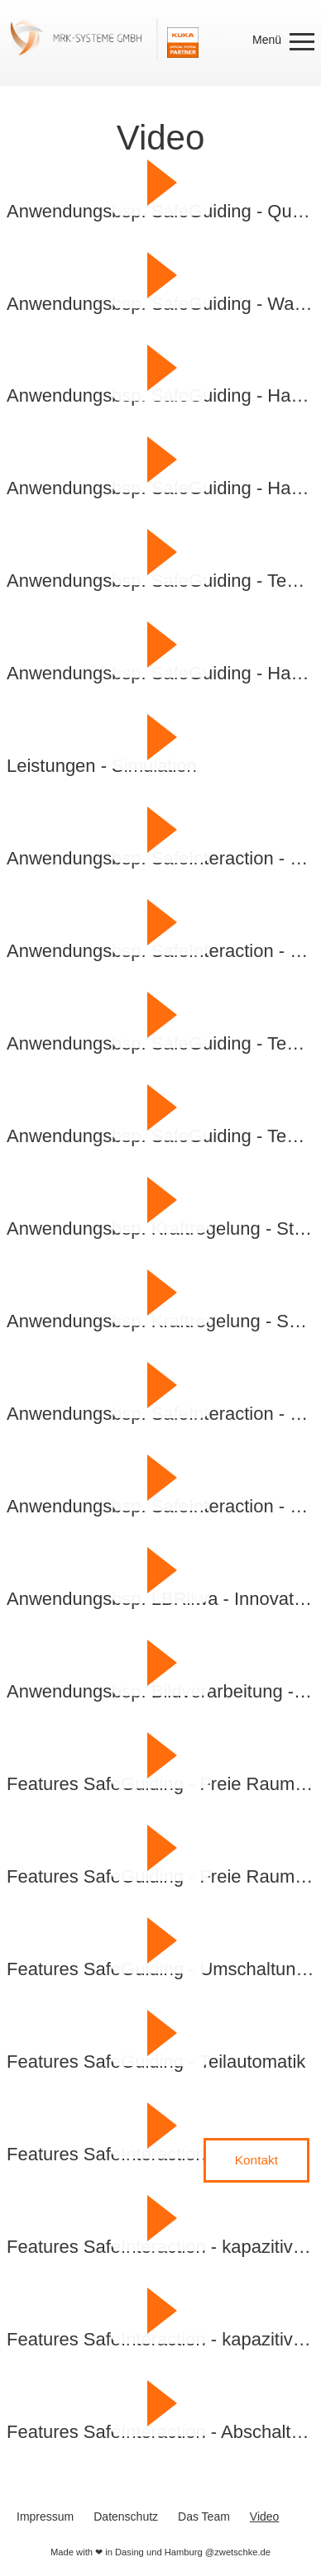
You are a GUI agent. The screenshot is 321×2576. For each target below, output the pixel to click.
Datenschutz (125, 2516)
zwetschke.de (242, 2552)
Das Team (204, 2516)
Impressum (45, 2516)
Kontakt (256, 2160)
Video (265, 2516)
